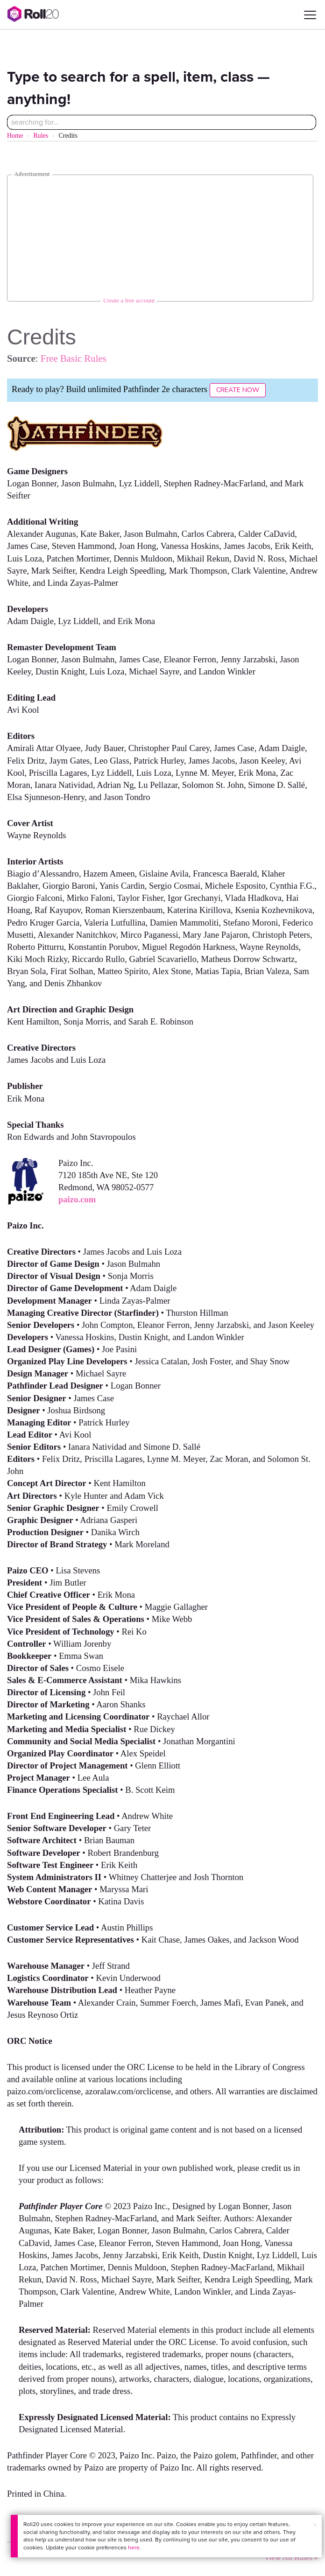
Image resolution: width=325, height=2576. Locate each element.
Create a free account (129, 300)
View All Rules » (291, 2557)
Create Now (237, 390)
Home (15, 135)
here (134, 2547)
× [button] (315, 2525)
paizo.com (77, 1199)
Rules (40, 135)
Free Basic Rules (73, 358)
